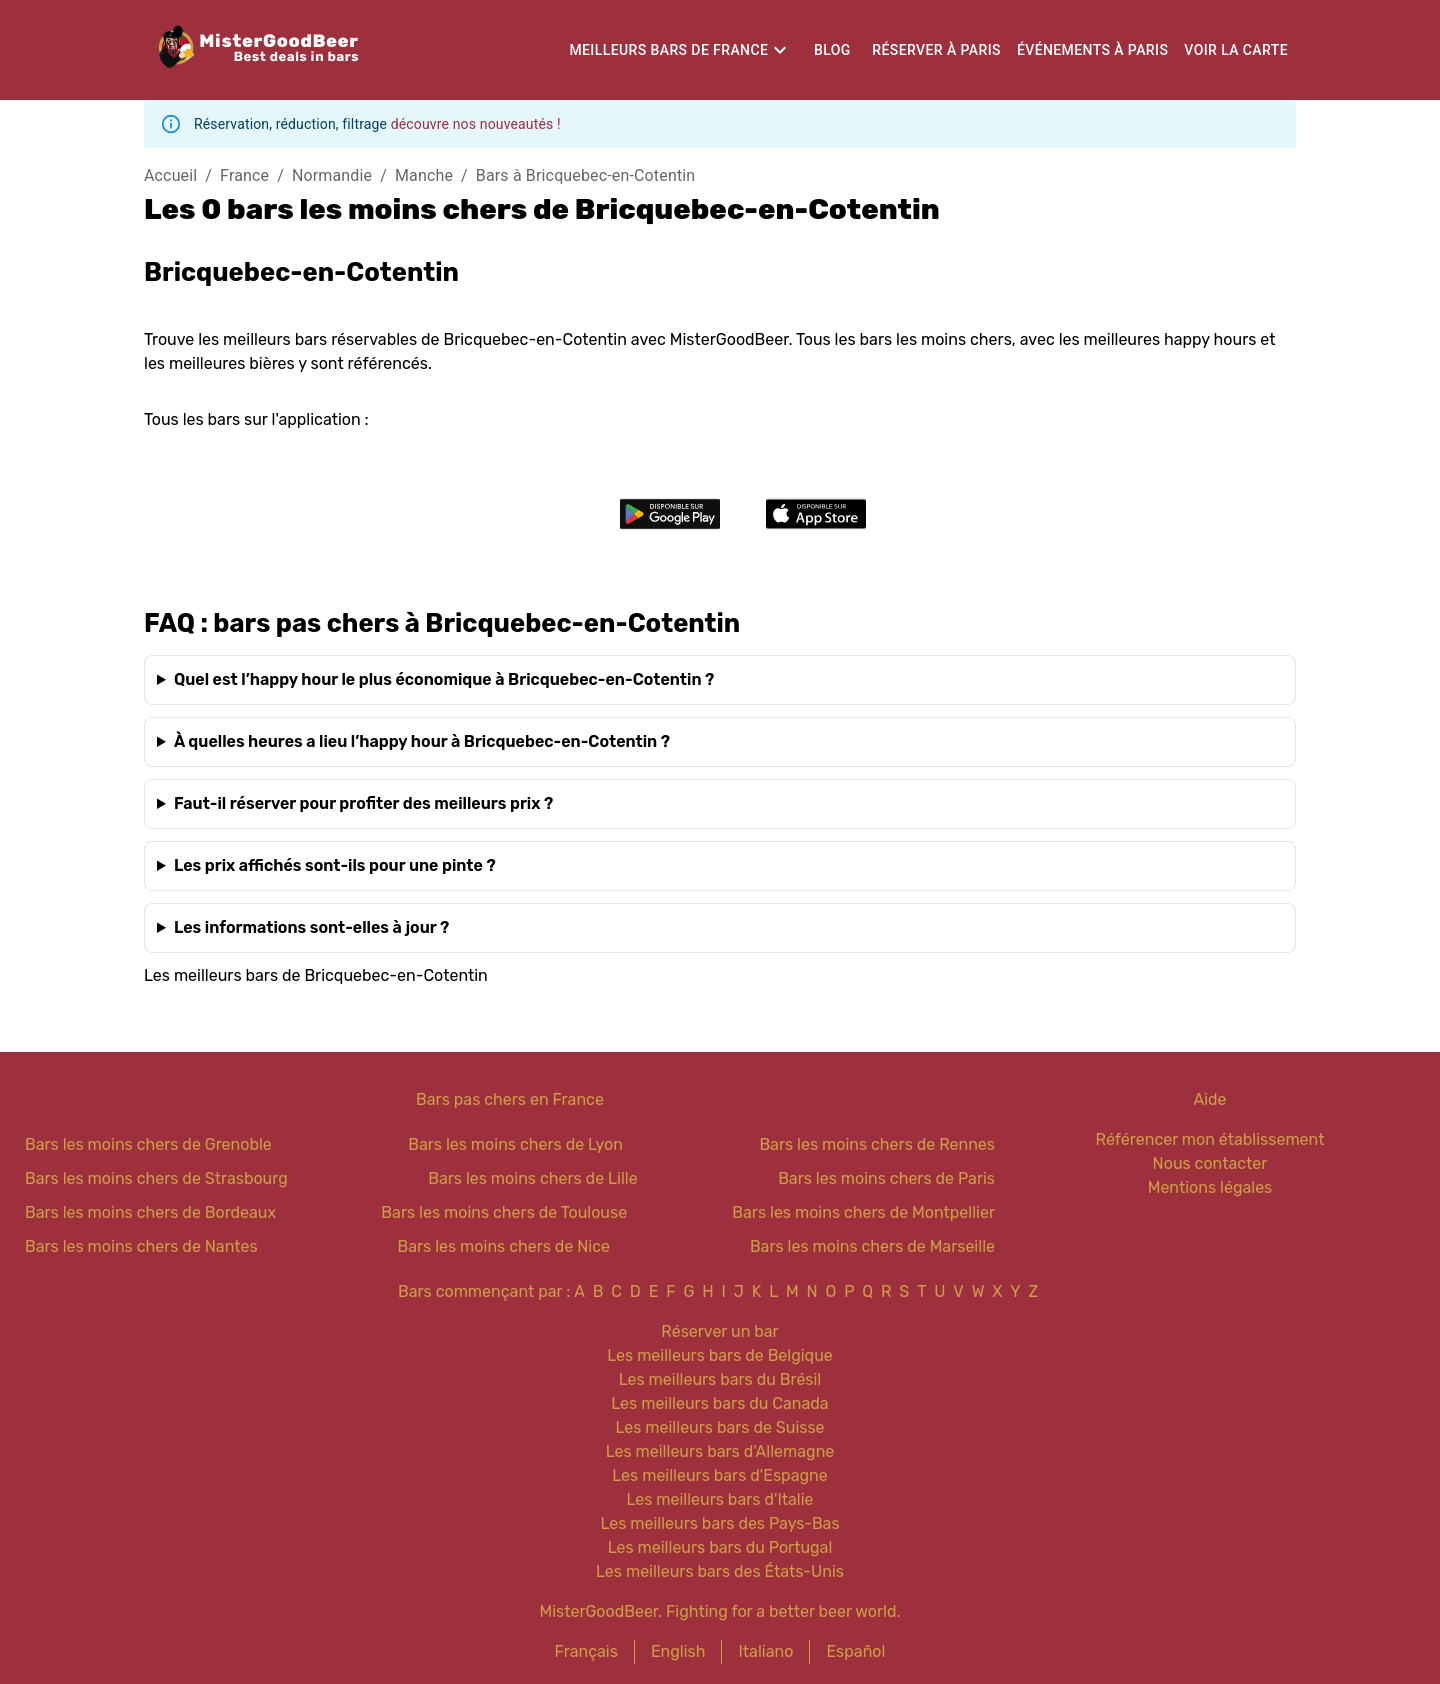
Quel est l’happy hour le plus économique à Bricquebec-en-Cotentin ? (444, 679)
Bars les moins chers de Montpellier (863, 1212)
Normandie (332, 175)
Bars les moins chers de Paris (886, 1178)
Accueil (170, 175)
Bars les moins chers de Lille (532, 1178)
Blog (832, 50)
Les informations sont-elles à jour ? (311, 927)
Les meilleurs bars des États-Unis (720, 1571)
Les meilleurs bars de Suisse (719, 1427)
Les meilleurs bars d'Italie (719, 1499)
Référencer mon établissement (1210, 1139)
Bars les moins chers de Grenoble (148, 1144)
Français (586, 1651)
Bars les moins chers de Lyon (515, 1144)
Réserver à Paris (936, 50)
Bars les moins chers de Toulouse (504, 1212)
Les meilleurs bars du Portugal (720, 1547)
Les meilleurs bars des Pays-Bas (719, 1523)
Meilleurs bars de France (668, 50)
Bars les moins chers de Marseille (872, 1246)
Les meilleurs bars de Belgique (719, 1355)
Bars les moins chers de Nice (504, 1246)
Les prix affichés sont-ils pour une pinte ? (335, 865)
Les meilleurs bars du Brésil (720, 1379)
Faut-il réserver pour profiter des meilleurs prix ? (363, 803)
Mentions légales (1210, 1187)
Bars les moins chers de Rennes (877, 1144)
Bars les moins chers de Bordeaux (150, 1212)
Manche (424, 175)
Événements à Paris (1092, 50)
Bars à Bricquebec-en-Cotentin (585, 175)
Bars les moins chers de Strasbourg (156, 1178)
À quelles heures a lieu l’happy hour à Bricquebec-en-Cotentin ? (422, 741)
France (244, 175)
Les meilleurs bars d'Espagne (719, 1475)
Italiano (765, 1651)
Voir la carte (1236, 50)
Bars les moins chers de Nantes (141, 1246)
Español (855, 1651)
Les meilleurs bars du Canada (719, 1403)
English (678, 1651)
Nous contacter (1210, 1163)
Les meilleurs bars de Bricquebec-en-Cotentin (316, 975)
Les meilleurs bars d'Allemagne (720, 1451)
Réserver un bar (719, 1331)
